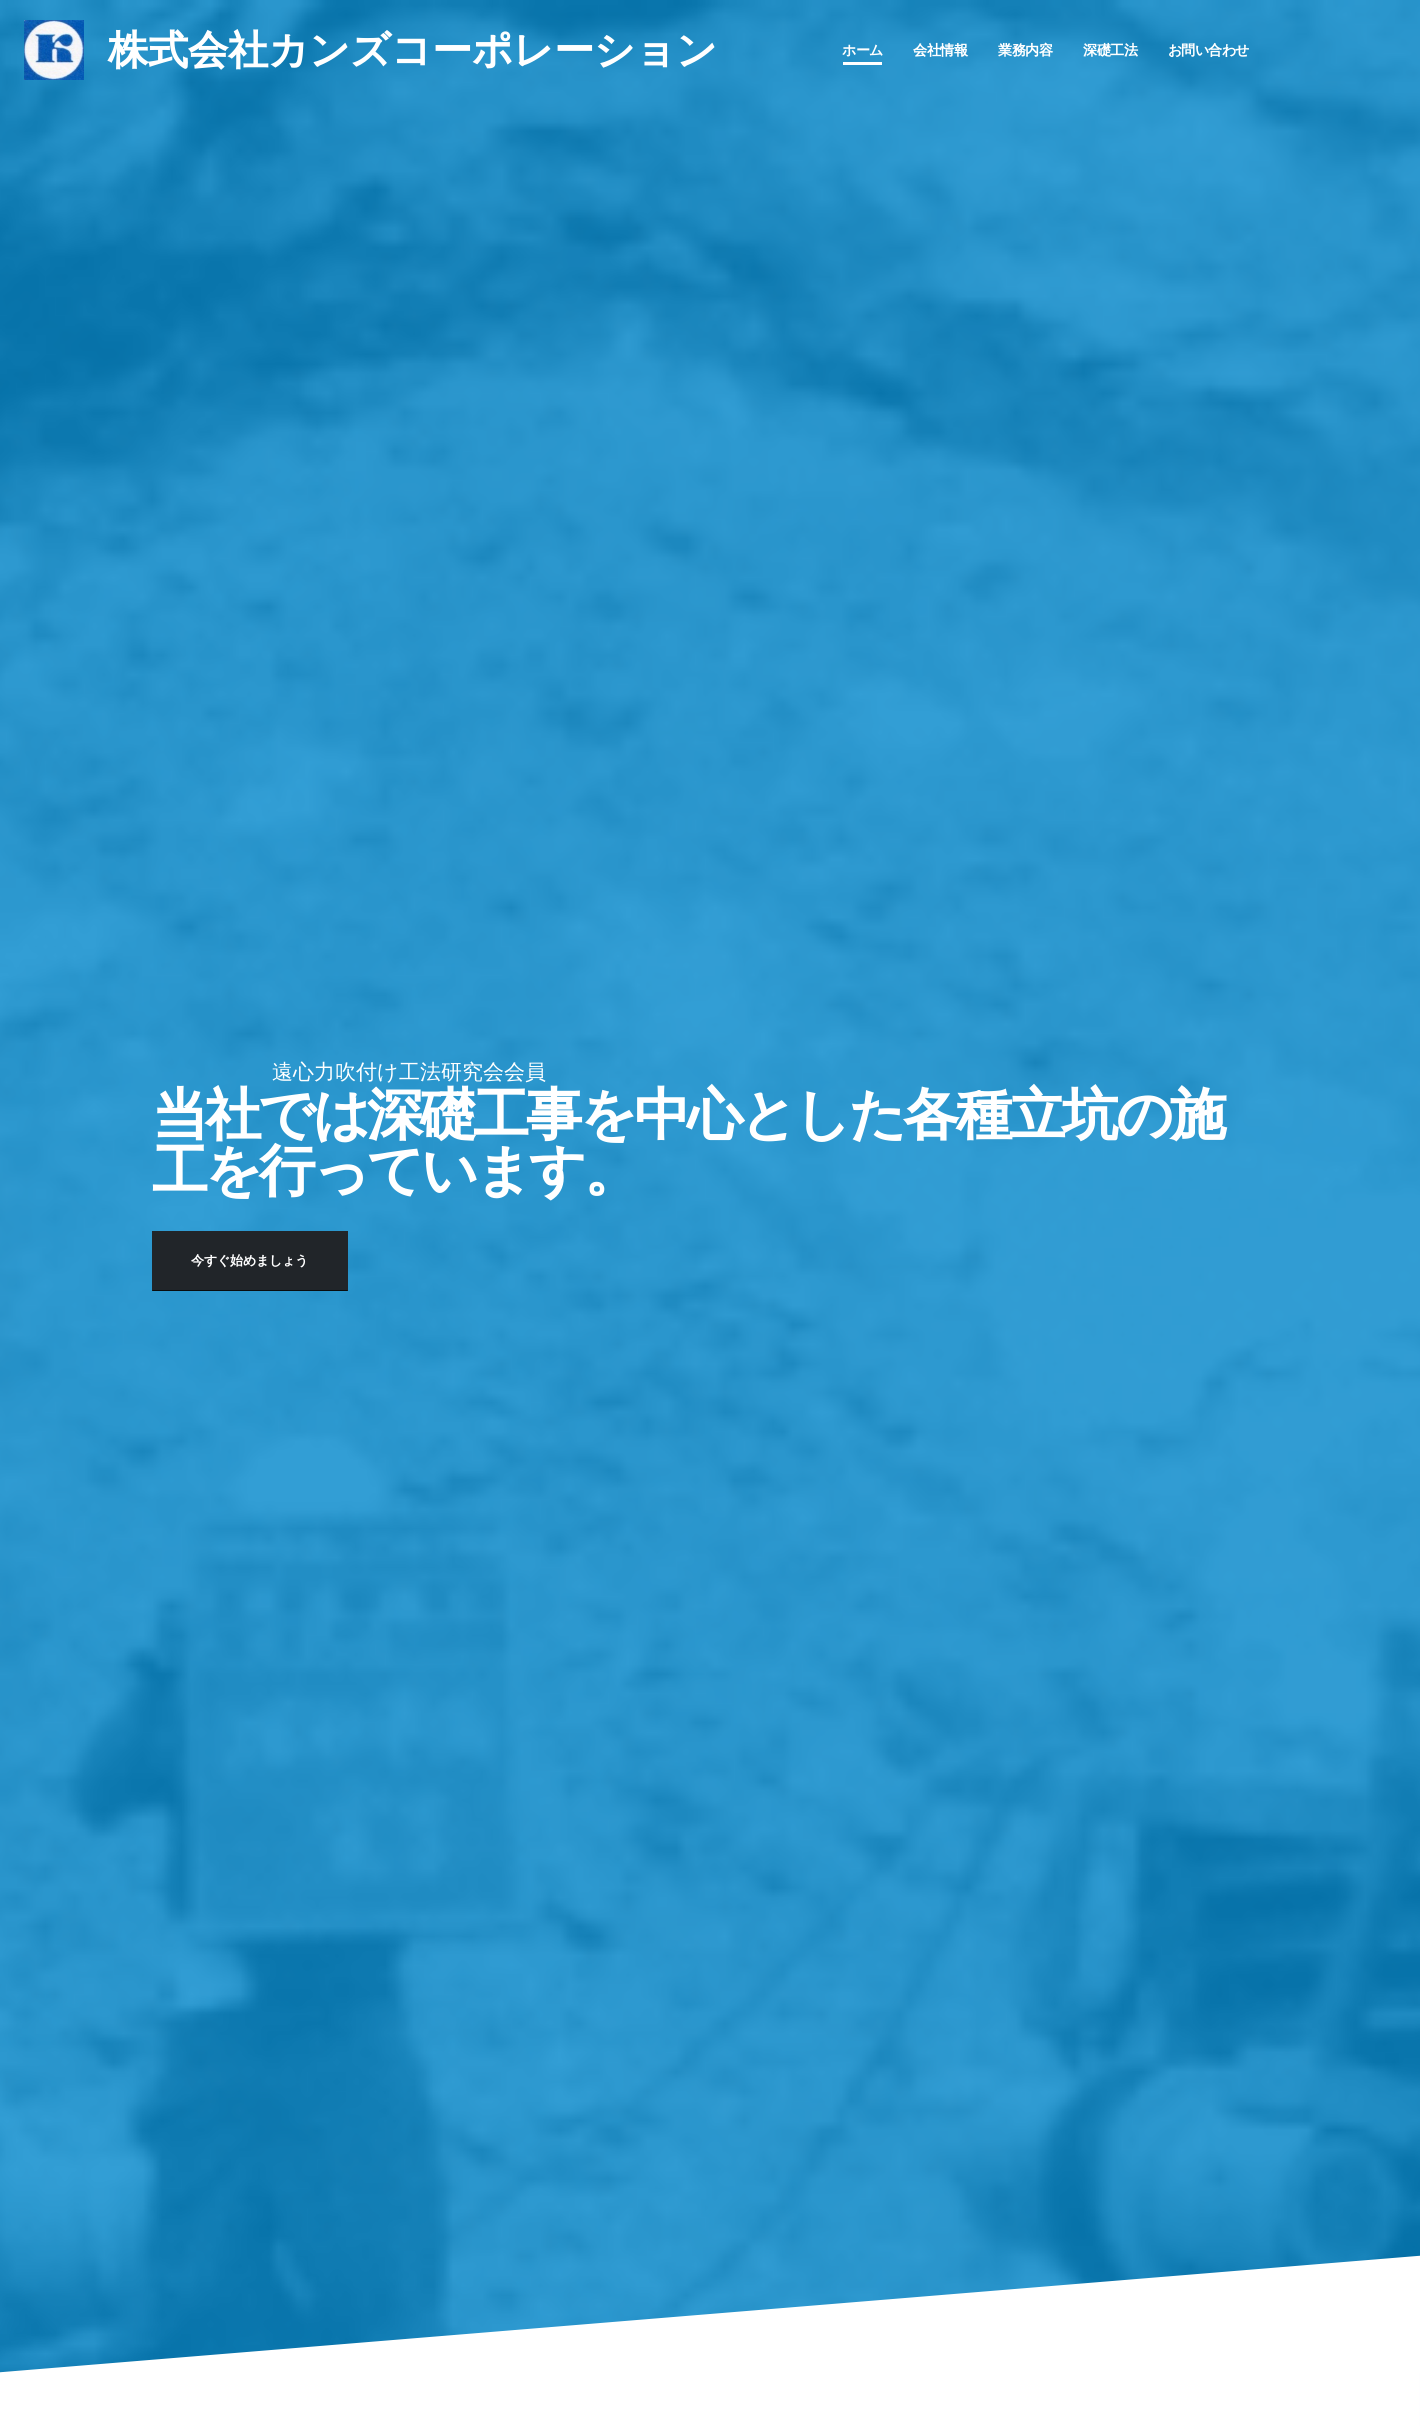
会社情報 (940, 50)
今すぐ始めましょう (249, 1260)
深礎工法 (1110, 50)
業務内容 (1025, 50)
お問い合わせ (1208, 50)
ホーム (862, 50)
